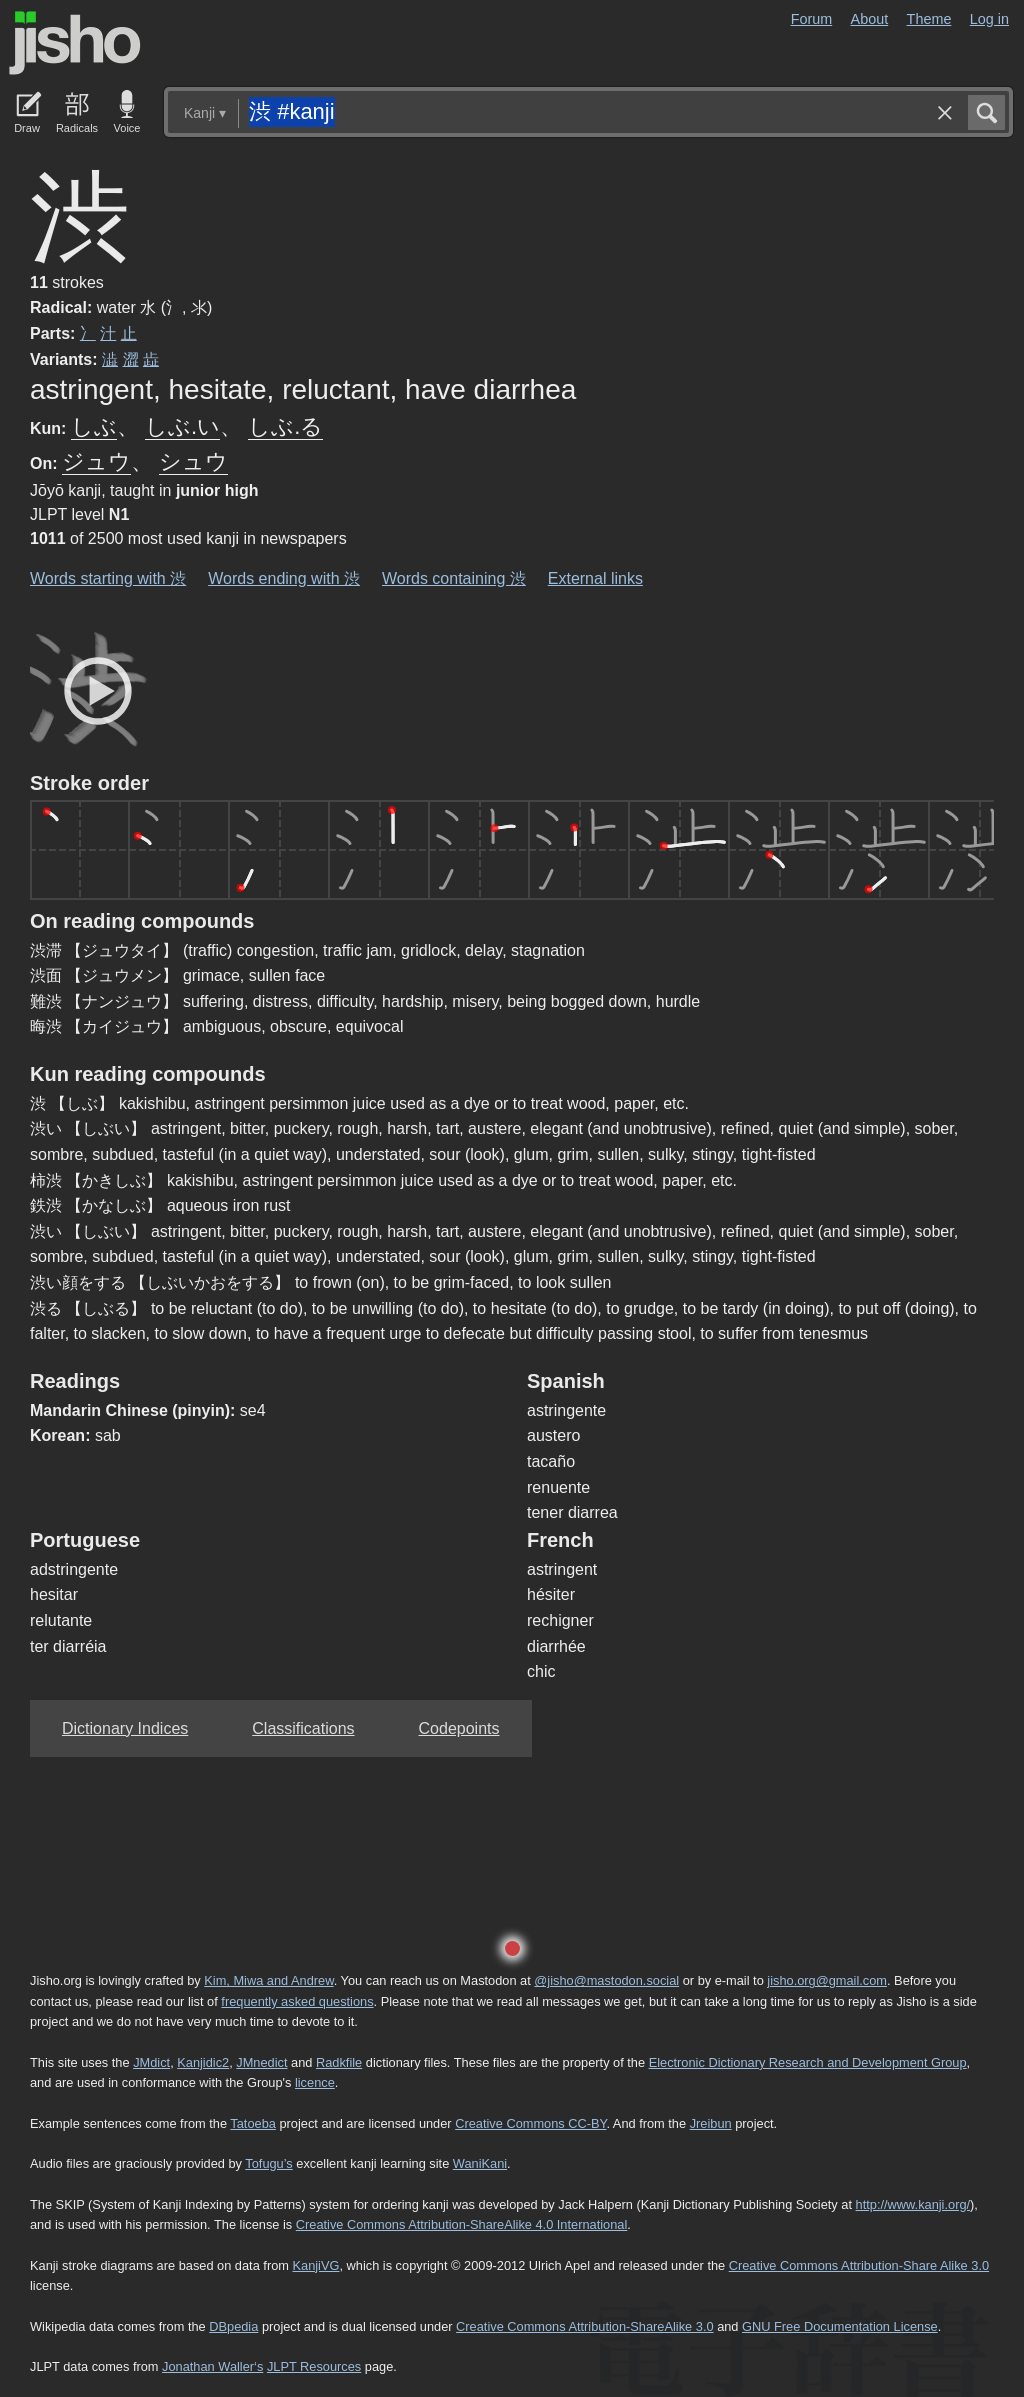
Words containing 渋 (454, 578)
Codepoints (459, 1728)
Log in (989, 19)
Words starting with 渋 (108, 578)
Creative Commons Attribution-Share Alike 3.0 (859, 2265)
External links (595, 578)
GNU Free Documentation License (840, 2326)
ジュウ (96, 461)
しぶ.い (182, 426)
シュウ (193, 461)
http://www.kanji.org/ (913, 2204)
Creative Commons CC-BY (530, 2123)
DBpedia (233, 2326)
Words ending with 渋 (284, 578)
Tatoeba (253, 2123)
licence (315, 2082)
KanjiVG (315, 2265)
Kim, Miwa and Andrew (268, 1980)
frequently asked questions (297, 2001)
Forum (812, 19)
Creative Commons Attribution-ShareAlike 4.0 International (461, 2224)
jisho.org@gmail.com (827, 1980)
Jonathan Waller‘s (212, 2366)
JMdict (151, 2062)
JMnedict (261, 2062)
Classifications (303, 1728)
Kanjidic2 (203, 2062)
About (870, 19)
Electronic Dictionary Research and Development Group (808, 2062)
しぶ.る (285, 426)
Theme (929, 19)
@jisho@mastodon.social (606, 1980)
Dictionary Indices (125, 1728)
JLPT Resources (314, 2366)
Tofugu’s (268, 2163)
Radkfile (339, 2062)
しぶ (94, 426)
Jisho (75, 43)
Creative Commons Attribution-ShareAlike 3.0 (584, 2326)
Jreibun (711, 2123)
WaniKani (480, 2163)
